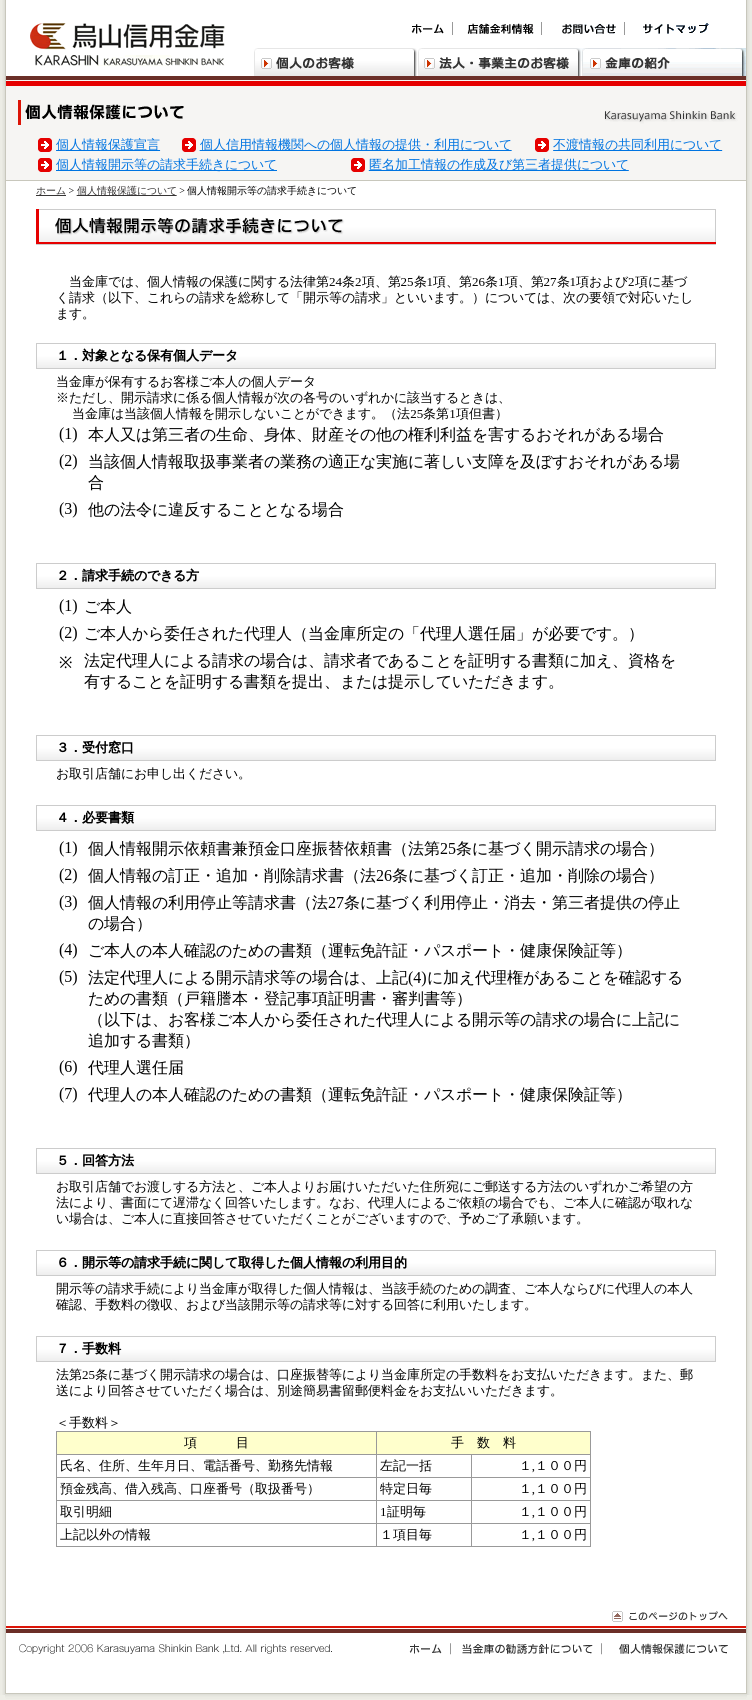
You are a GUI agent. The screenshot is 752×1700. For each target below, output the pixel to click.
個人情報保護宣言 (108, 144)
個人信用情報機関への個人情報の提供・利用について (356, 144)
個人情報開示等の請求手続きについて (166, 164)
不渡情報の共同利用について (637, 144)
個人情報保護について (127, 190)
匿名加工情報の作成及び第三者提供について (499, 164)
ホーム (51, 190)
